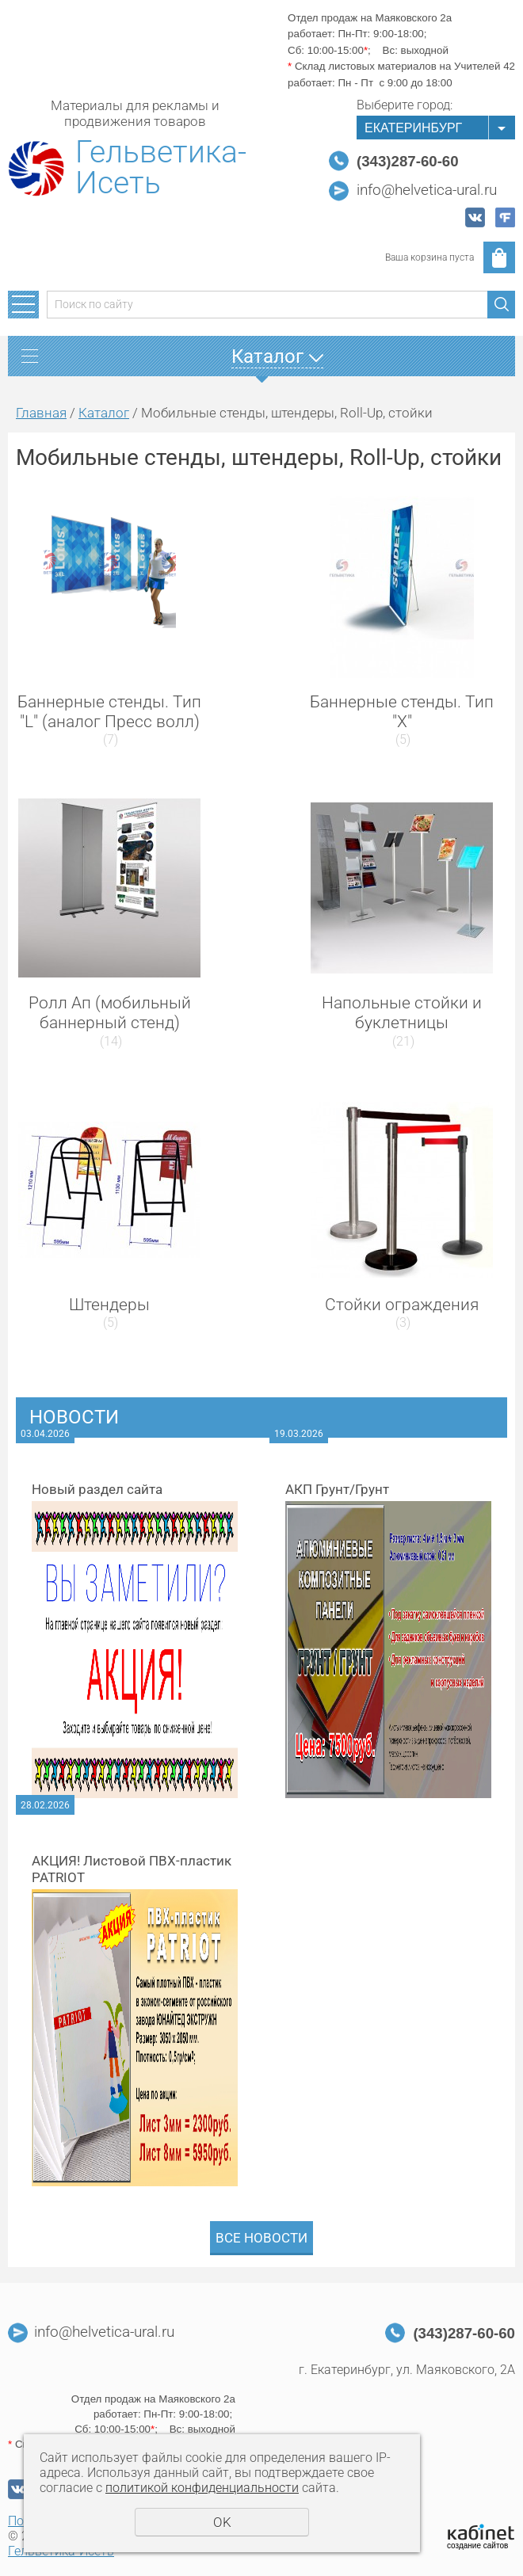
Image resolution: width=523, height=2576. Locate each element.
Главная (41, 413)
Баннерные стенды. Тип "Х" (402, 711)
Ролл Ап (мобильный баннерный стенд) (110, 1012)
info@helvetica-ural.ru (427, 190)
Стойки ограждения (402, 1304)
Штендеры (109, 1304)
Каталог (103, 413)
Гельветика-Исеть (160, 168)
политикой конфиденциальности (202, 2487)
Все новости (261, 2238)
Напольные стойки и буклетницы (402, 1012)
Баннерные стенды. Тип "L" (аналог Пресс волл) (109, 711)
